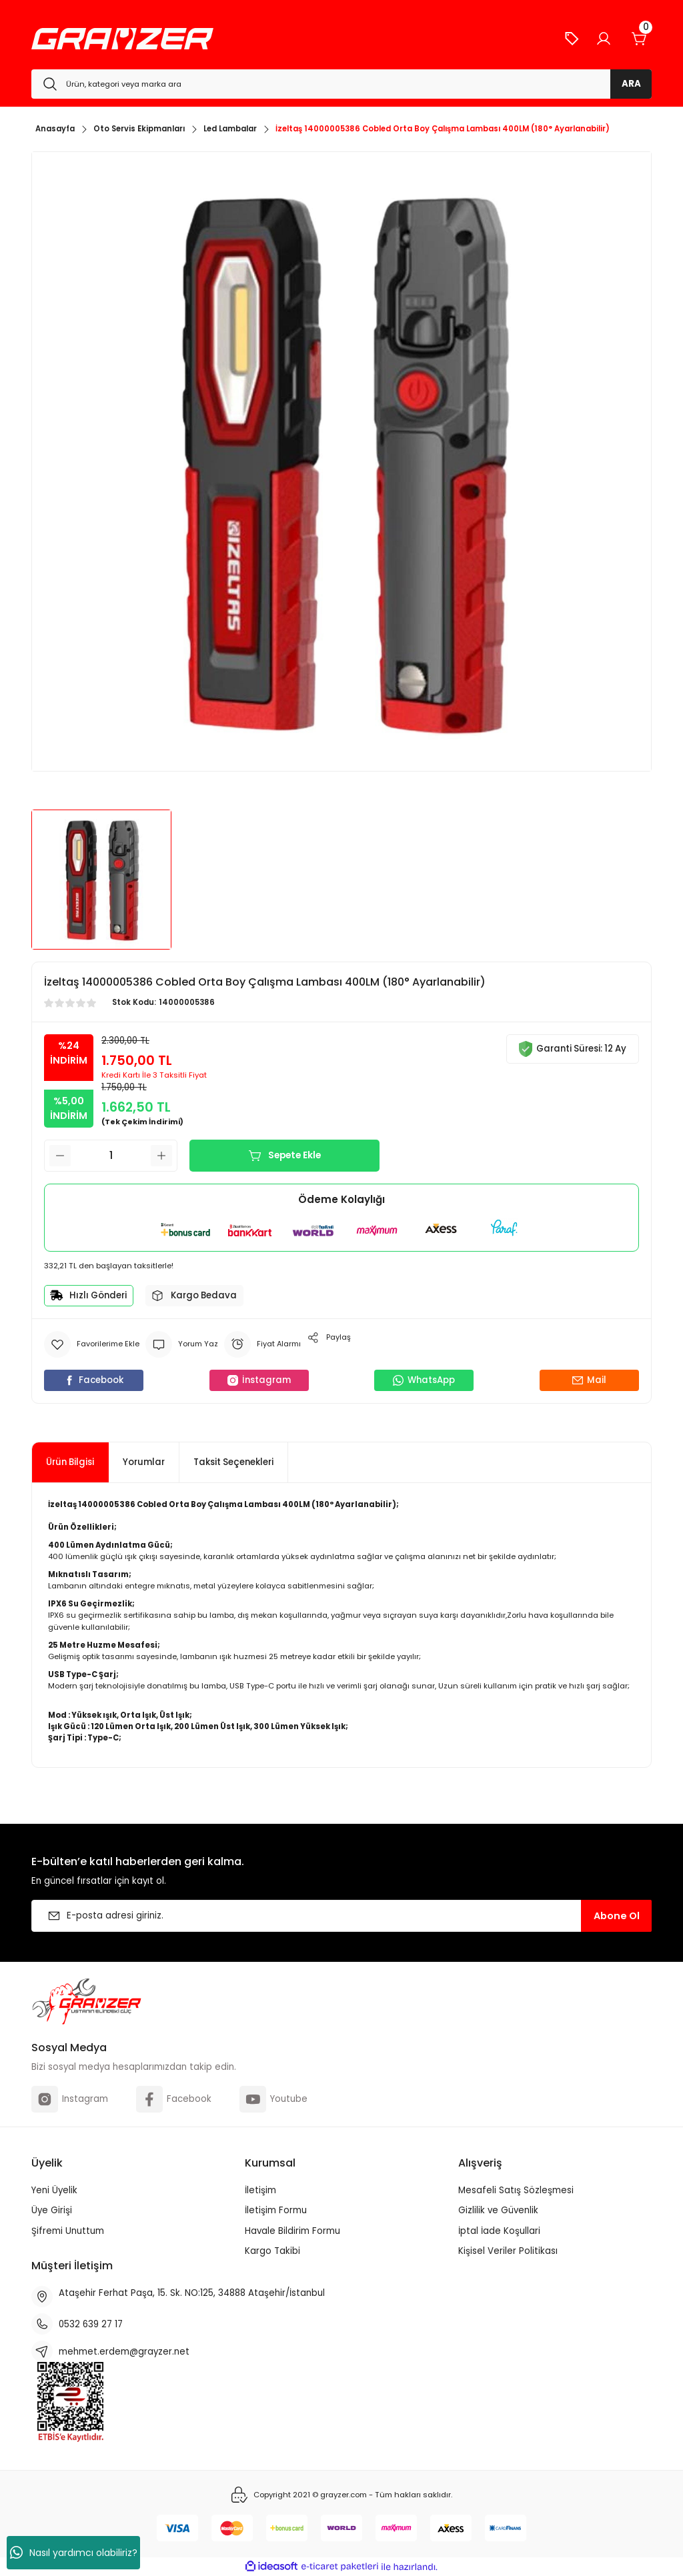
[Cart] (640, 38)
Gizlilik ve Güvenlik (498, 2210)
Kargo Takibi (272, 2251)
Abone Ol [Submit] (617, 1915)
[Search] (341, 84)
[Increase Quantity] (161, 1155)
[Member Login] (604, 39)
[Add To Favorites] (91, 1344)
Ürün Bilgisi (70, 1462)
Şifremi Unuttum (67, 2231)
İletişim (260, 2190)
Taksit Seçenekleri (233, 1462)
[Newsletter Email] (341, 1916)
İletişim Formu (276, 2210)
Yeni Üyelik (54, 2190)
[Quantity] (110, 1156)
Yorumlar (144, 1462)
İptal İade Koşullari (499, 2231)
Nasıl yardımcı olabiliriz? (73, 2552)
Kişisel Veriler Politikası (508, 2251)
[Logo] (122, 38)
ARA (631, 83)
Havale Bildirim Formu (292, 2231)
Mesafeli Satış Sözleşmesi (516, 2190)
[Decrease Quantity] (60, 1155)
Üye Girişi (51, 2210)
